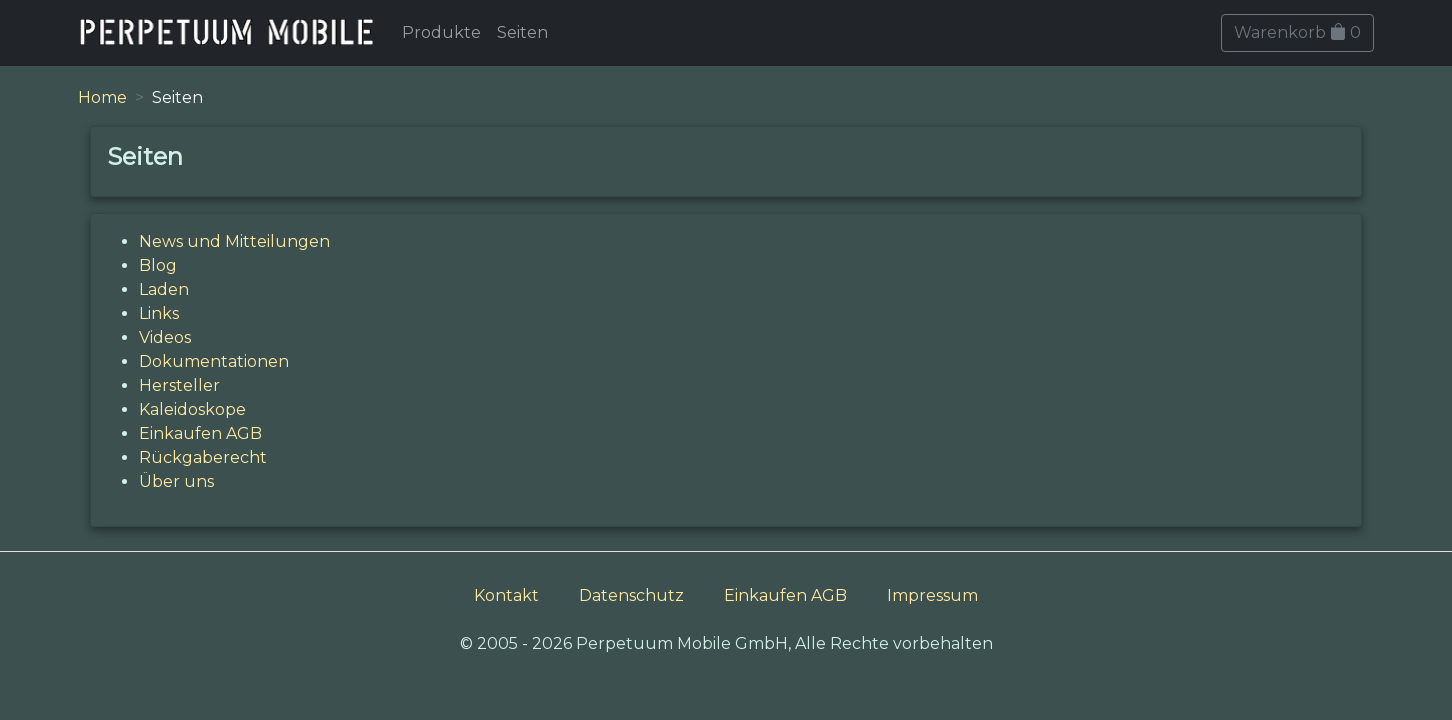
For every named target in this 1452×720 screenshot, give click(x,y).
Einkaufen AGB (200, 433)
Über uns (176, 481)
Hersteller (179, 385)
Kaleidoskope (192, 409)
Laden (164, 289)
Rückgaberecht (203, 457)
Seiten (522, 32)
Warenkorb (1297, 32)
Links (159, 313)
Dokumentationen (214, 361)
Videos (165, 337)
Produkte (441, 32)
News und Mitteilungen (234, 241)
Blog (158, 265)
